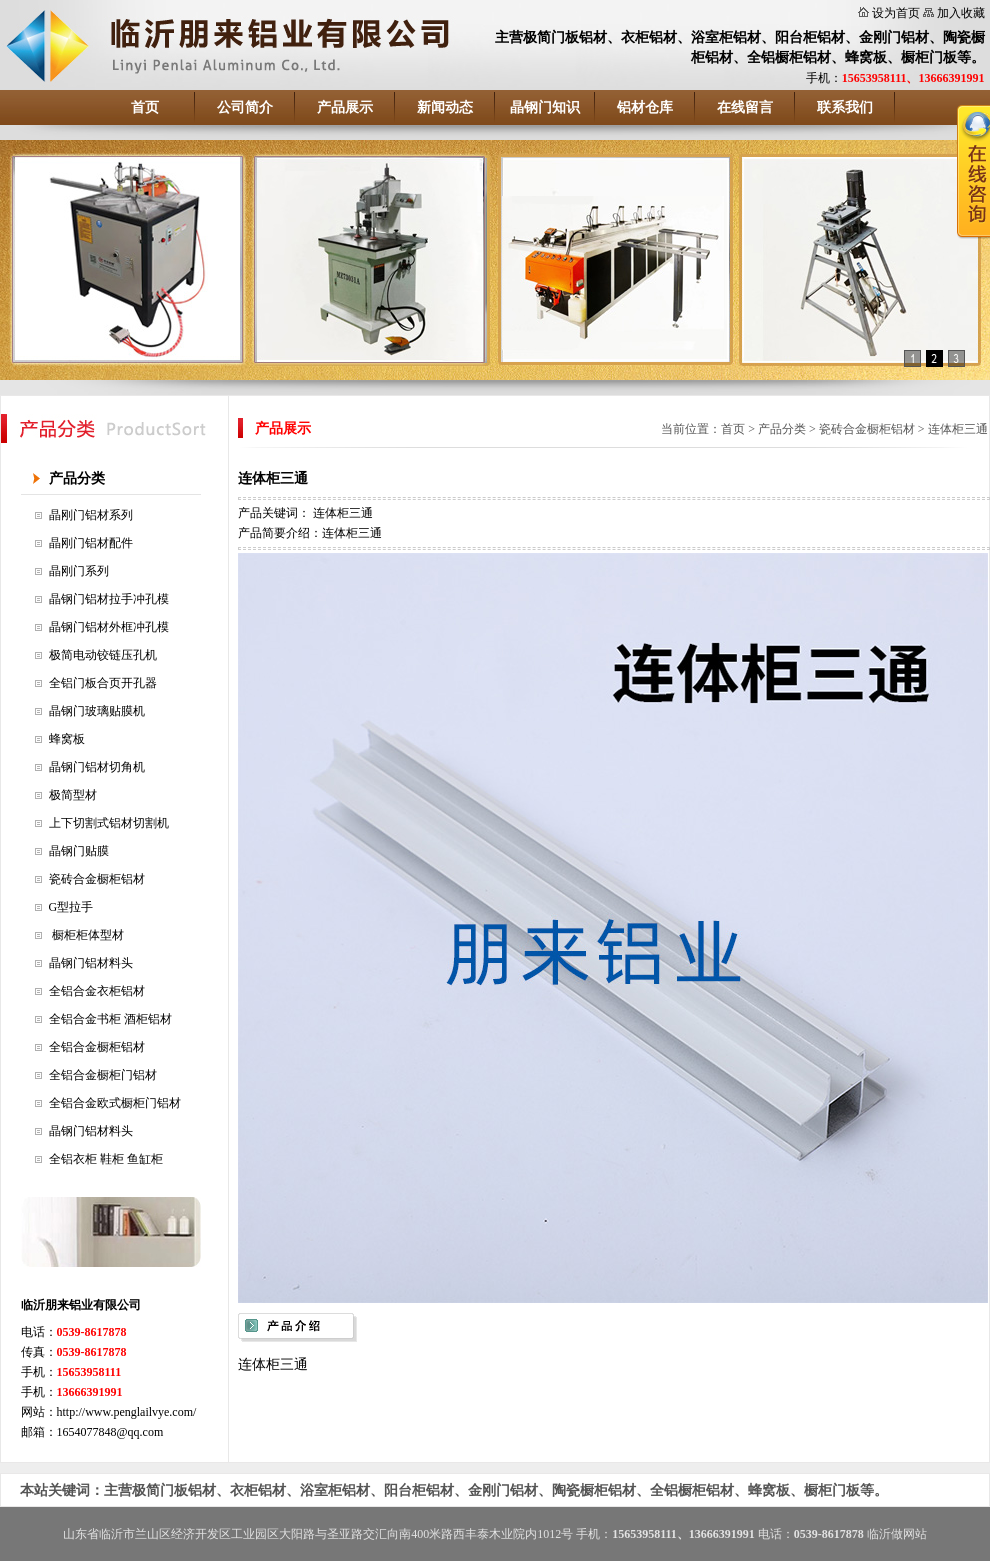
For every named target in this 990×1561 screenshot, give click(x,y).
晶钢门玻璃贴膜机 (97, 711)
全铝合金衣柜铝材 (97, 991)
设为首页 (896, 13)
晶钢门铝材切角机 (97, 767)
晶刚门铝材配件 (91, 543)
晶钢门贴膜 (79, 851)
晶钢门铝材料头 (91, 963)
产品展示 (345, 107)
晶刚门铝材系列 (91, 515)
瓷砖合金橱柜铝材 (97, 879)
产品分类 (77, 478)
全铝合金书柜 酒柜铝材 (110, 1019)
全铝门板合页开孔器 (103, 683)
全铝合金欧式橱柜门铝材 (115, 1103)
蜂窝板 (67, 739)
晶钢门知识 (545, 107)
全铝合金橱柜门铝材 (103, 1075)
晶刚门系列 (79, 571)
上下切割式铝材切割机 (109, 823)
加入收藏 (961, 13)
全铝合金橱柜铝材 (97, 1047)
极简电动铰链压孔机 (103, 655)
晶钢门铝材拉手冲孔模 (109, 599)
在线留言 (745, 107)
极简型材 (73, 795)
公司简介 (245, 107)
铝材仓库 (645, 107)
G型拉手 (71, 907)
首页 (145, 107)
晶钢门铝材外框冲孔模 (109, 627)
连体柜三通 (958, 429)
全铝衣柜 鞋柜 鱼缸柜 (106, 1159)
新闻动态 (445, 107)
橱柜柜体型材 (86, 935)
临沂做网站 (897, 1534)
